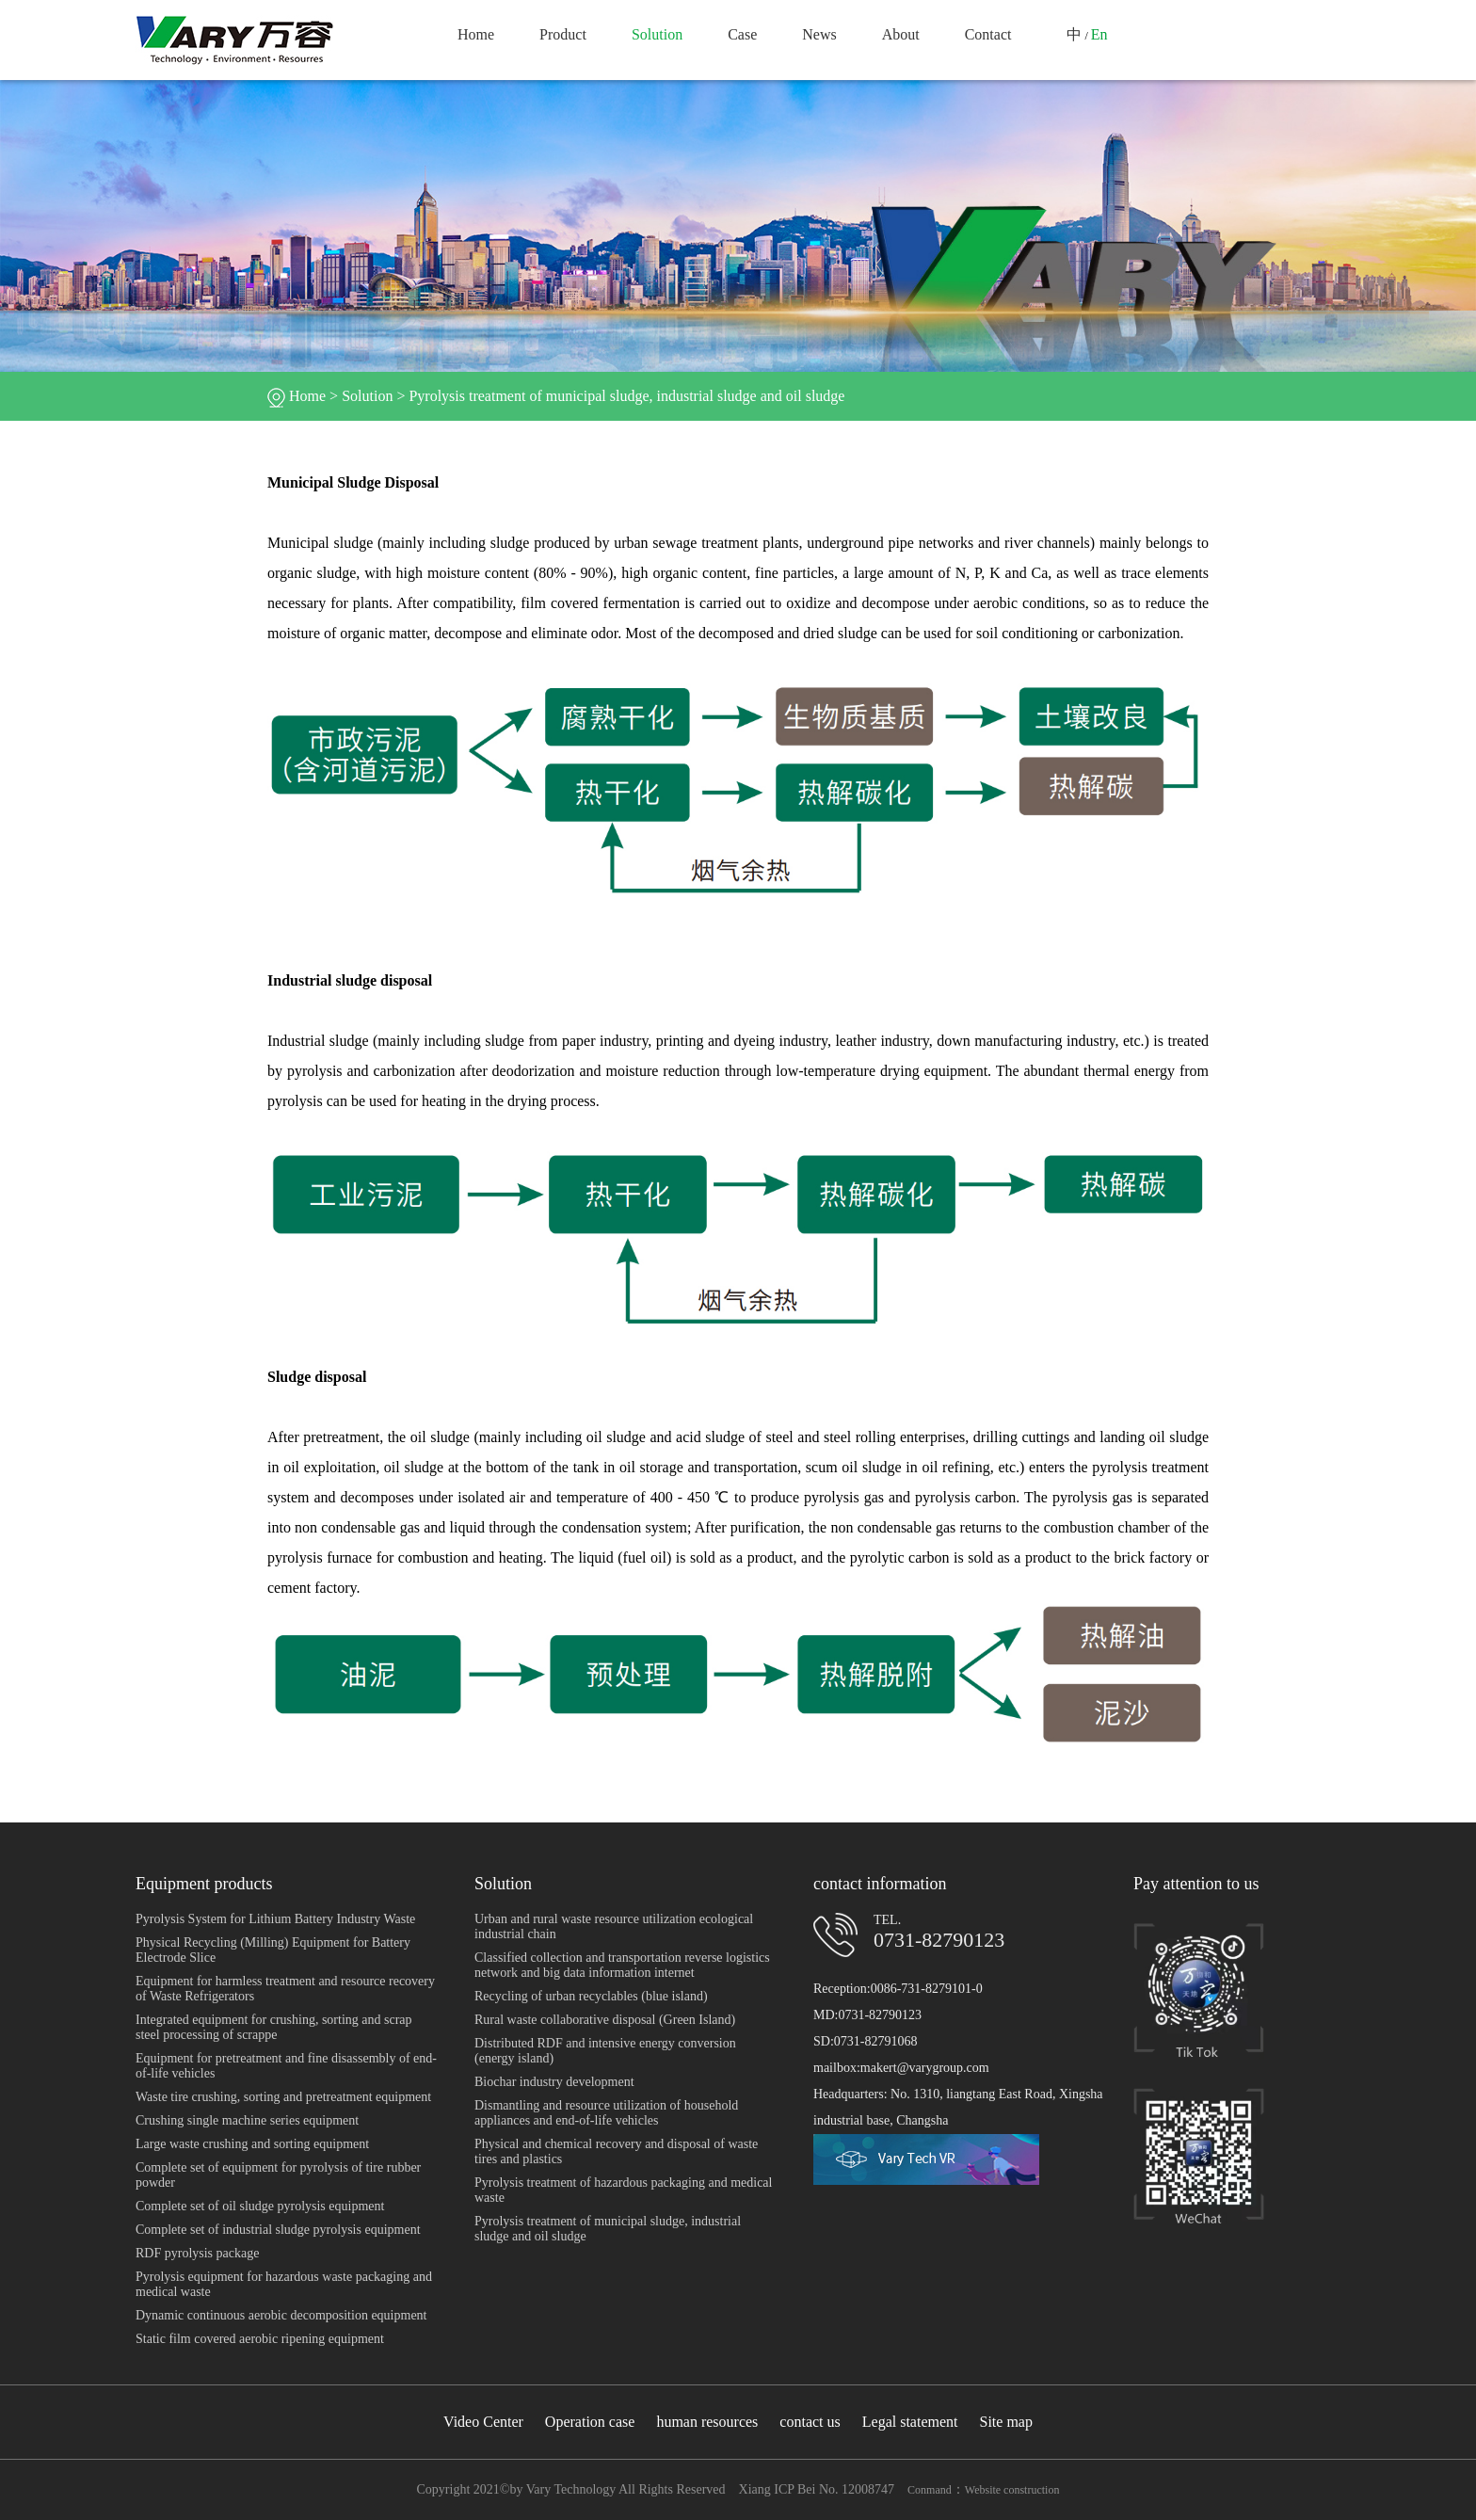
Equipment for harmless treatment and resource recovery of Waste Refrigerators (285, 1988)
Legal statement (910, 2422)
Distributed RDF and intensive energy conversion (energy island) (605, 2050)
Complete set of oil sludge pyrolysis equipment (260, 2206)
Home (475, 34)
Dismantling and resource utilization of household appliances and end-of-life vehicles (606, 2112)
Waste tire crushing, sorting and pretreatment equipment (283, 2097)
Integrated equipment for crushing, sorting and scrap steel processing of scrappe (274, 2027)
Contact (988, 34)
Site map (1006, 2422)
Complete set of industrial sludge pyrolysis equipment (278, 2230)
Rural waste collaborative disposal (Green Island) (604, 2020)
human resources (707, 2422)
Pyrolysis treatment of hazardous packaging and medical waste (623, 2190)
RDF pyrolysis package (197, 2253)
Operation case (590, 2422)
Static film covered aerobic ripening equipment (260, 2339)
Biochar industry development (554, 2082)
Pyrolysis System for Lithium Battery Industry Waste (275, 1919)
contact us (809, 2422)
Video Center (483, 2422)
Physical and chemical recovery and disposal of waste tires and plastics (616, 2151)
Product (562, 34)
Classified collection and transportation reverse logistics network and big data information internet (622, 1965)
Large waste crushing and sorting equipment (252, 2144)
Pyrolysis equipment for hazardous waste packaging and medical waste (284, 2284)
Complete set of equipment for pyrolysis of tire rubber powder (278, 2175)
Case (742, 34)
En (1099, 34)
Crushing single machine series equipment (247, 2120)
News (819, 34)
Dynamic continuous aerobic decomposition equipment (281, 2315)
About (901, 34)
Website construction (1012, 2489)
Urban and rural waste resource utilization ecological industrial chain (613, 1926)
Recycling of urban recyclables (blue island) (591, 1996)
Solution (657, 34)
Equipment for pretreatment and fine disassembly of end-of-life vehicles (286, 2065)
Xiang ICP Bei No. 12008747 (817, 2489)
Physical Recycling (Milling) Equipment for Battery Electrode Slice (273, 1950)
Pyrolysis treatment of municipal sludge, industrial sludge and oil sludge (626, 396)
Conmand (929, 2489)
